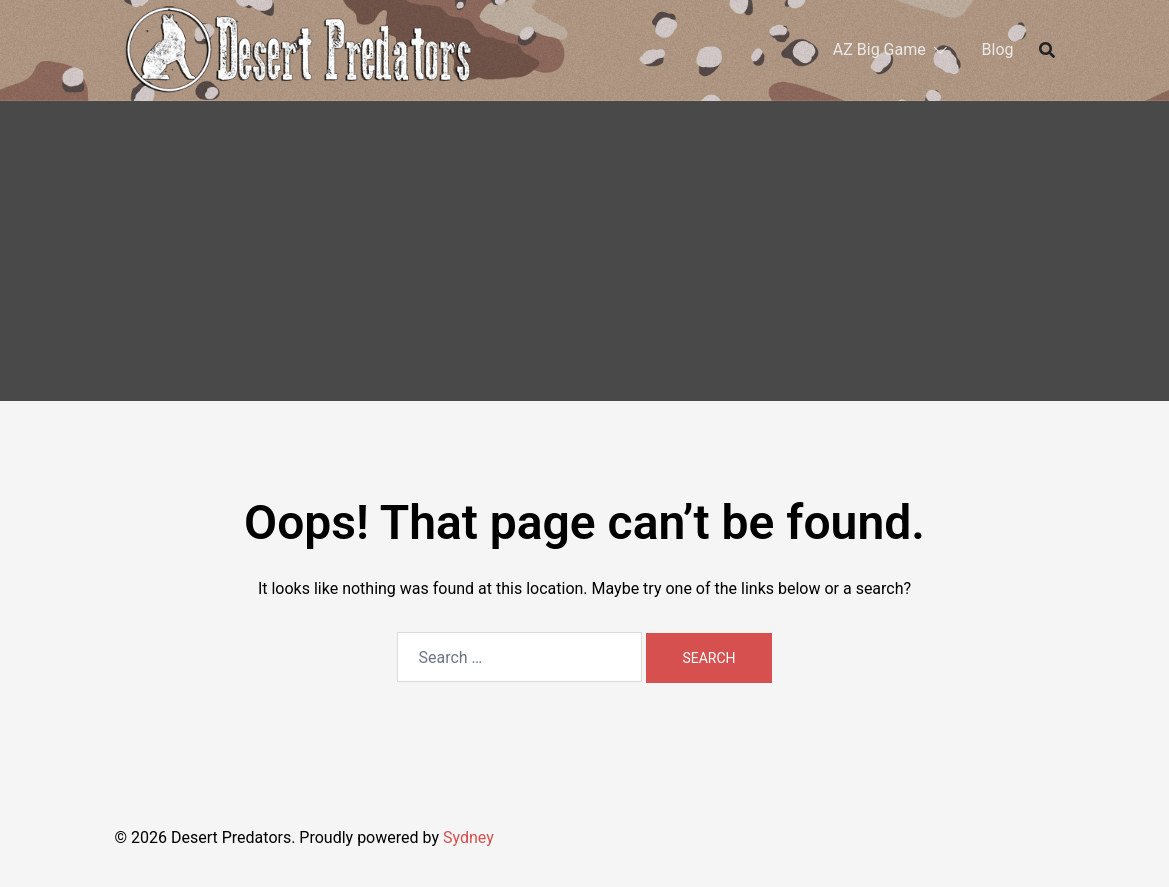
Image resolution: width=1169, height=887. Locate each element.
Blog (998, 49)
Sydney (468, 837)
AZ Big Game (879, 49)
